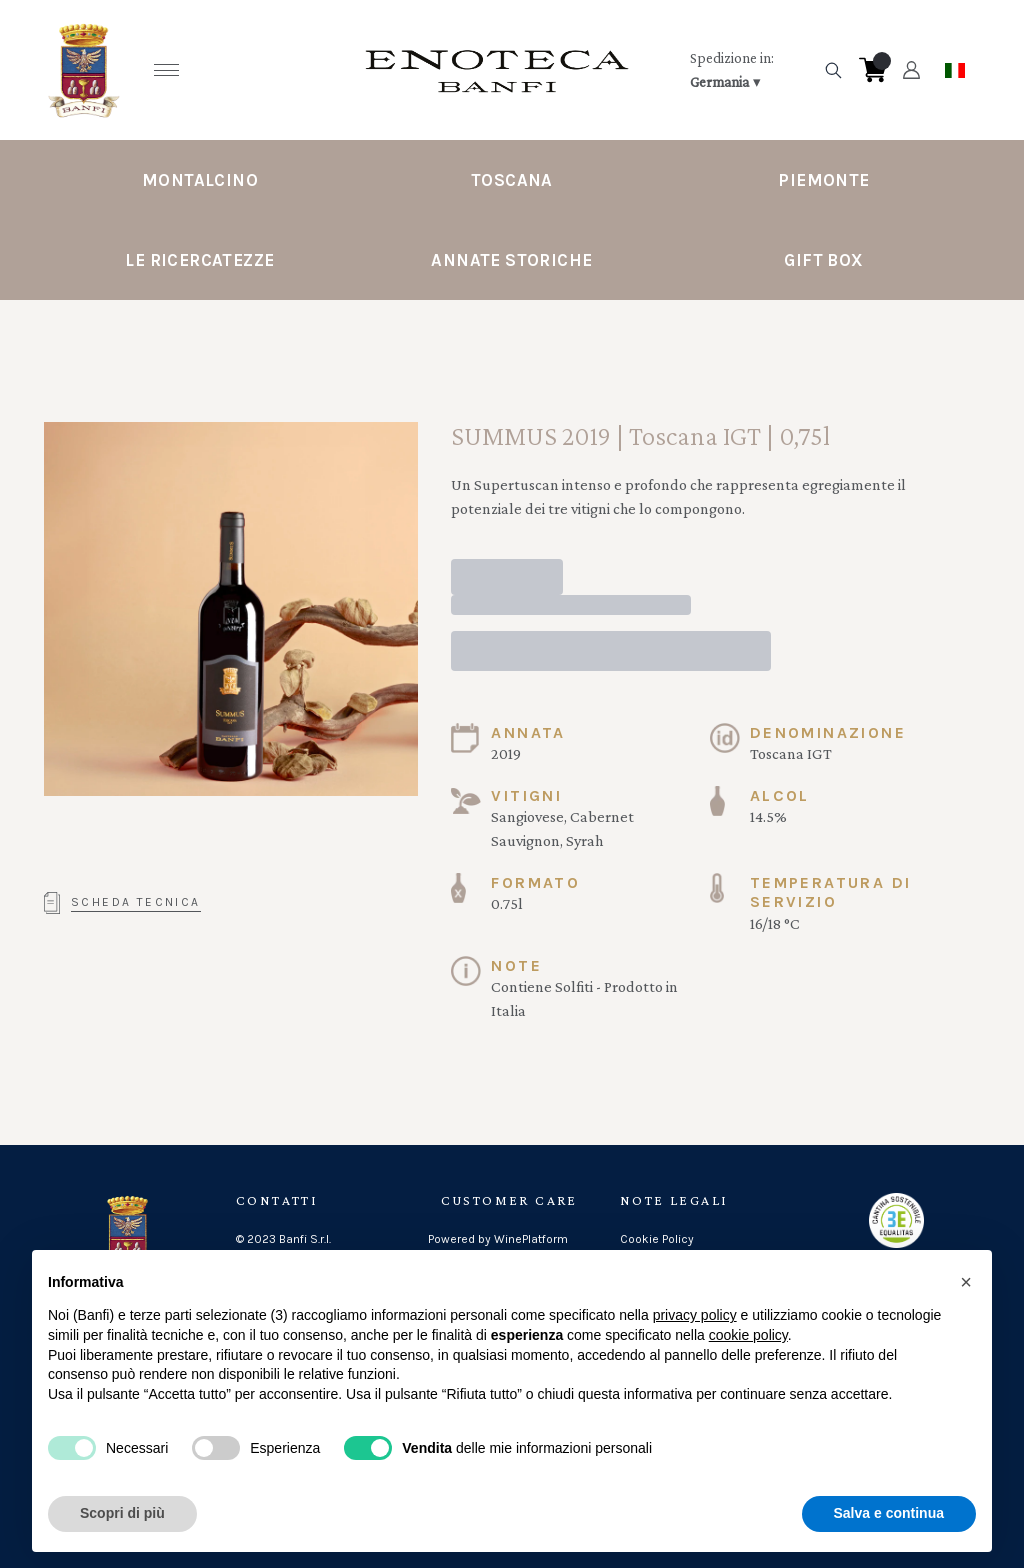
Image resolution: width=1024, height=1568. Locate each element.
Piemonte (823, 180)
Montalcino (200, 180)
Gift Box (823, 260)
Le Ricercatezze (199, 260)
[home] (497, 70)
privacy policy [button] (695, 1315)
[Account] (911, 70)
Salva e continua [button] (889, 1513)
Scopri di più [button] (122, 1513)
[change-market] (750, 70)
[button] (966, 1282)
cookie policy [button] (748, 1335)
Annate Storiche (511, 260)
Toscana (512, 180)
